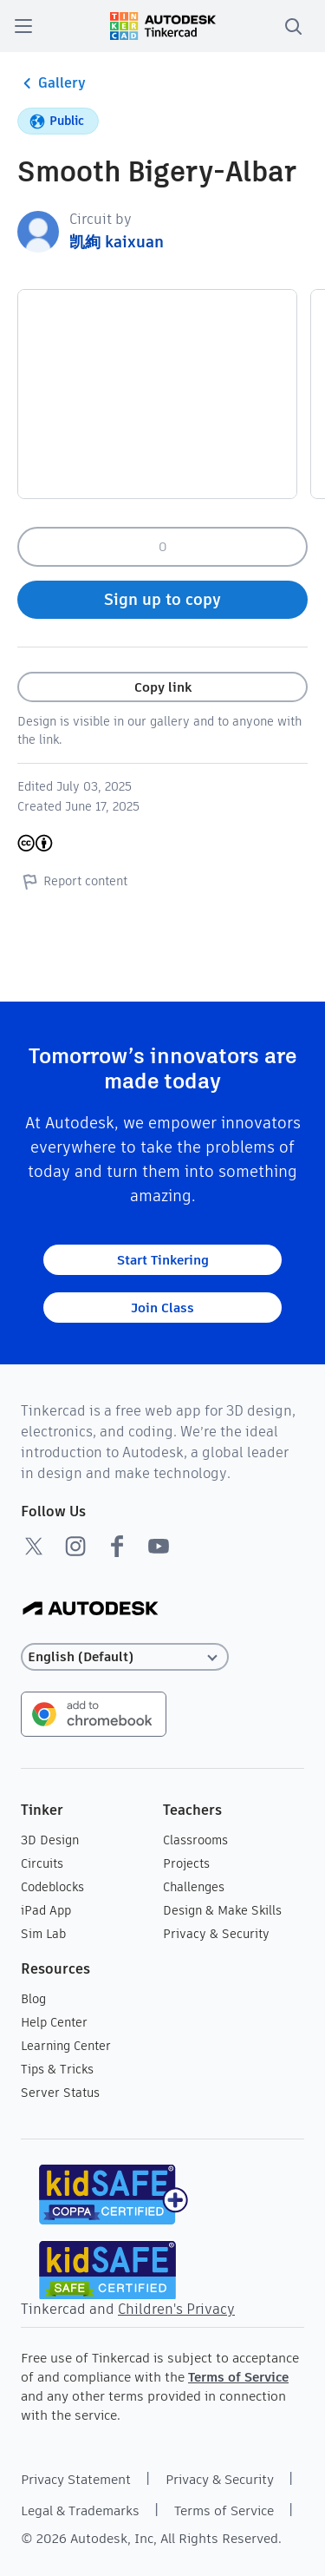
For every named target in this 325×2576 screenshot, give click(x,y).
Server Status (60, 2092)
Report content (72, 881)
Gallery (51, 83)
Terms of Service (238, 2377)
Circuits (42, 1863)
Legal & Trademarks (80, 2510)
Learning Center (66, 2045)
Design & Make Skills (222, 1910)
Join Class (162, 1307)
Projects (186, 1863)
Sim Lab (43, 1933)
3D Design (50, 1840)
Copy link (163, 687)
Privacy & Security (216, 1933)
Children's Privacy (176, 2309)
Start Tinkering (163, 1260)
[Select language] (125, 1657)
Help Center (54, 2022)
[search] (293, 26)
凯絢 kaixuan (116, 242)
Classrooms (195, 1840)
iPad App (46, 1910)
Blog (33, 1999)
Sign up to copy (162, 599)
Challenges (193, 1887)
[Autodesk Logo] (90, 1609)
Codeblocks (52, 1887)
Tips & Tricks (57, 2069)
